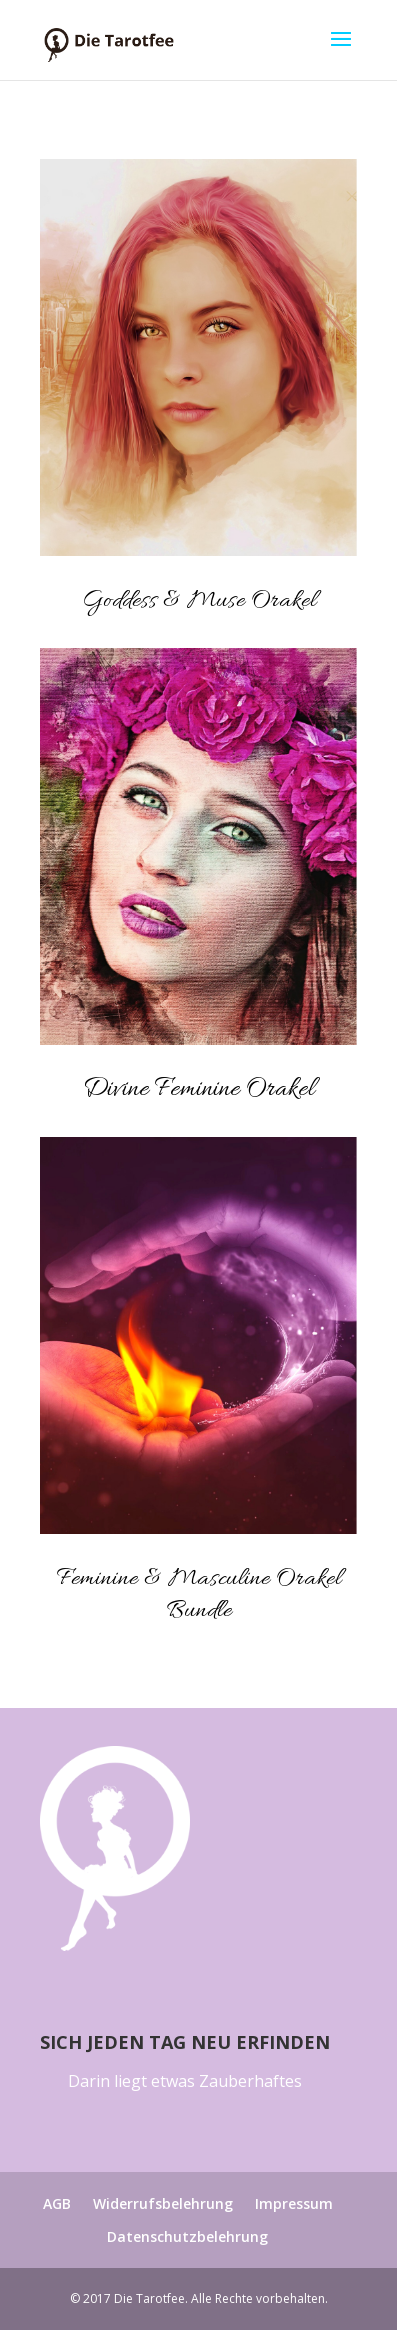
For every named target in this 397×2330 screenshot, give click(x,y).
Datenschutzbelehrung (187, 2236)
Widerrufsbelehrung (163, 2203)
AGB (57, 2203)
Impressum (294, 2203)
